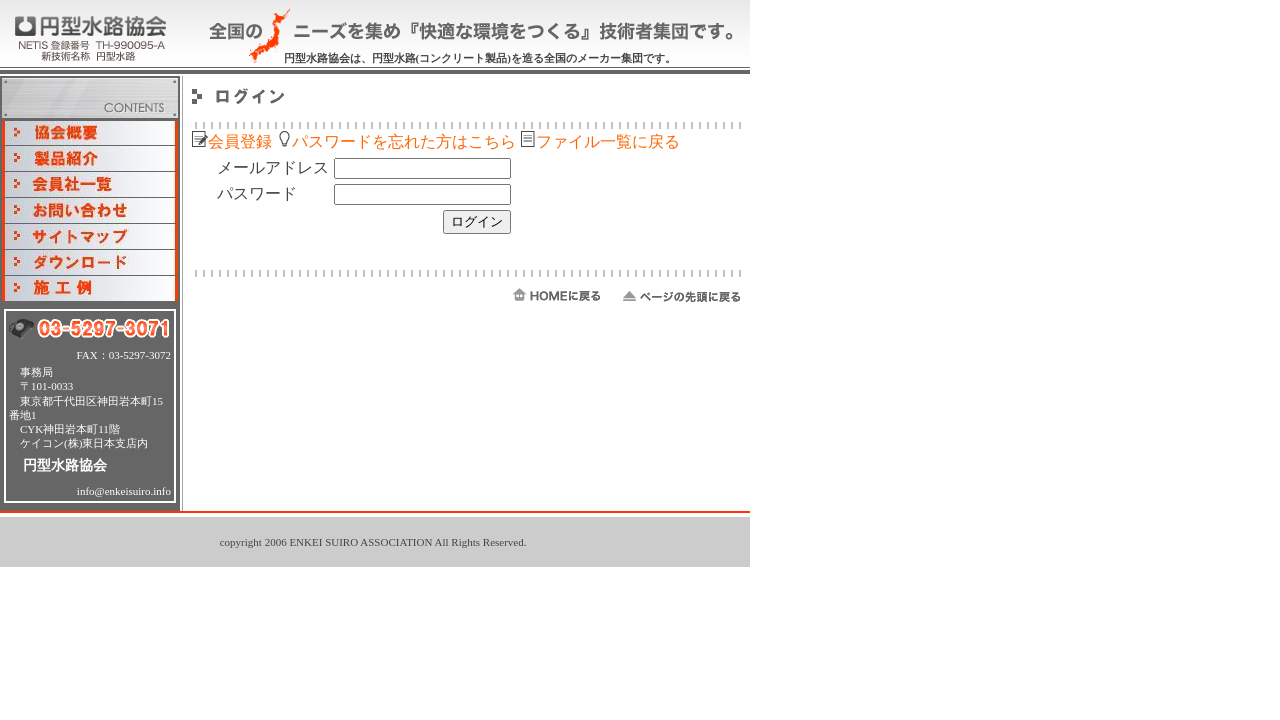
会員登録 (232, 141)
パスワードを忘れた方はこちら (396, 141)
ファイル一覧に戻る (600, 141)
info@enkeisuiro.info (124, 491)
